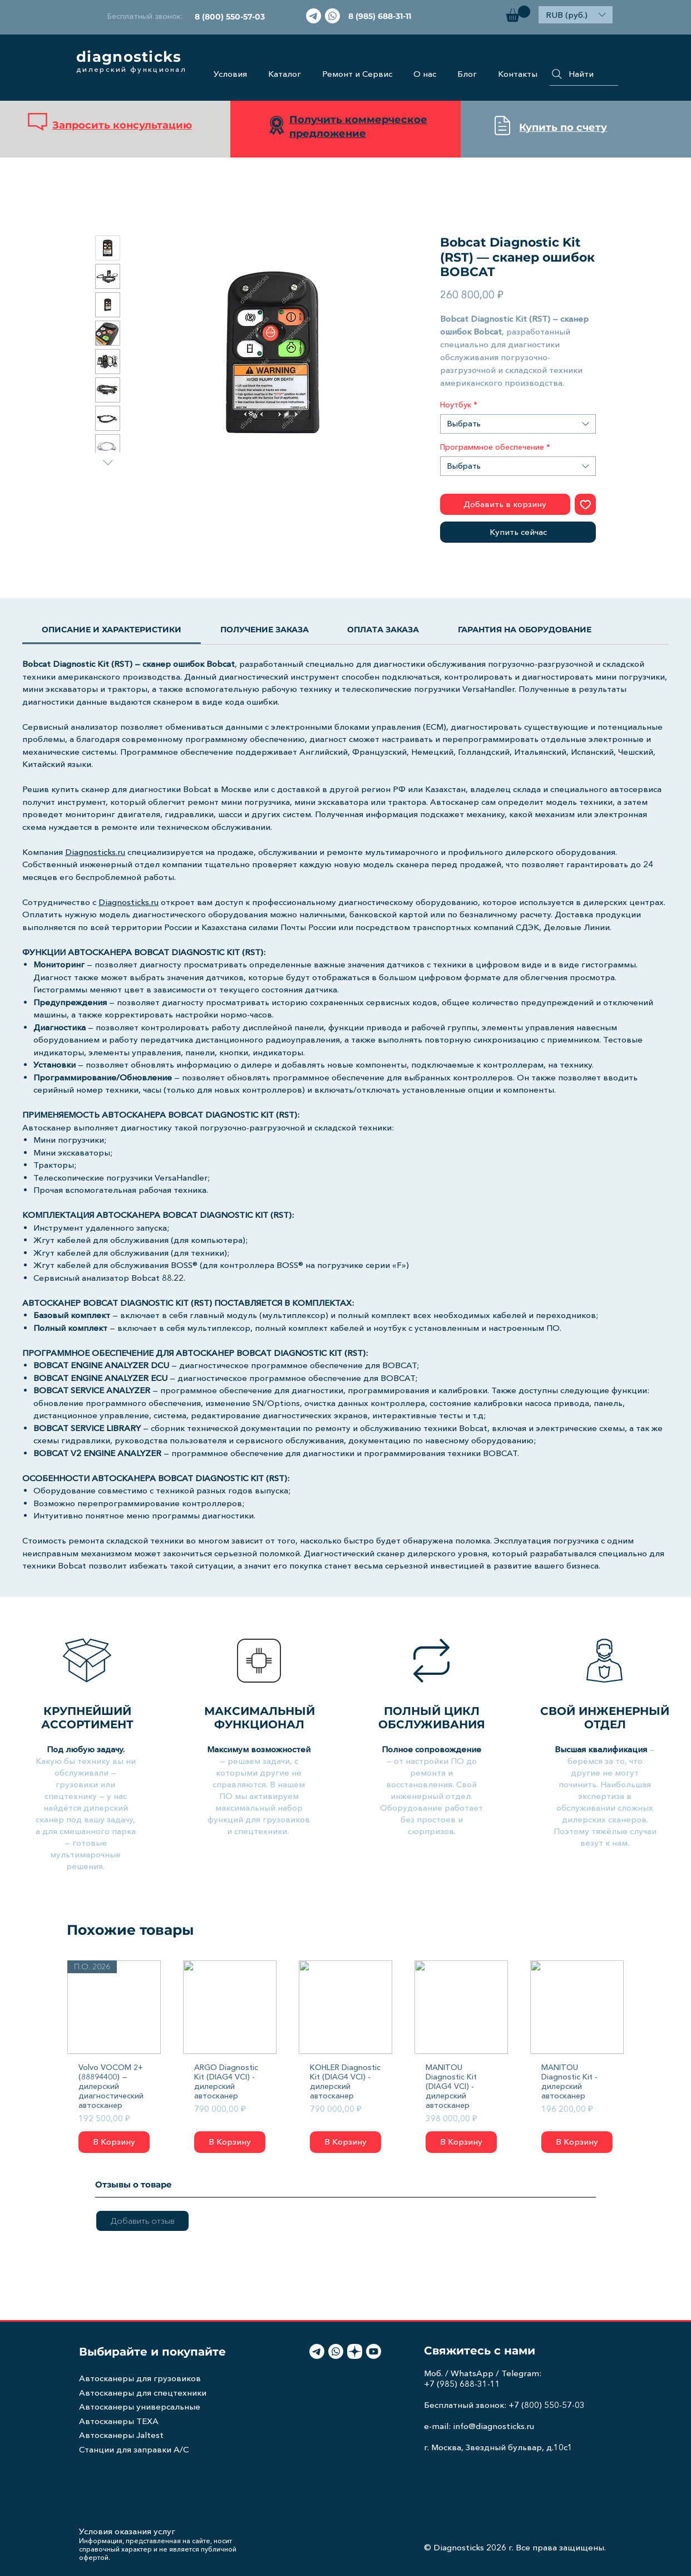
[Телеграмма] (313, 15)
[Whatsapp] (332, 15)
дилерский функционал (131, 69)
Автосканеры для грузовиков (140, 2378)
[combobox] (518, 424)
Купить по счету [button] (563, 127)
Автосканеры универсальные (139, 2406)
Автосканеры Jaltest (121, 2435)
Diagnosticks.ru (95, 852)
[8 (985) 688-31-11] (379, 15)
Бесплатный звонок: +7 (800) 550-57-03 (504, 2405)
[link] (111, 630)
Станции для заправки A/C (134, 2449)
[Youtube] (373, 2351)
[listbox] (576, 14)
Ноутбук (458, 405)
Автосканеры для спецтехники (142, 2392)
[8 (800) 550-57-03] (229, 16)
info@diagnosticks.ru (493, 2426)
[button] (518, 14)
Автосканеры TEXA (119, 2421)
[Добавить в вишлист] (585, 504)
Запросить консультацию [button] (122, 125)
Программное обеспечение (495, 447)
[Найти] (584, 74)
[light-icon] (354, 2351)
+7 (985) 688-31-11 (462, 2383)
